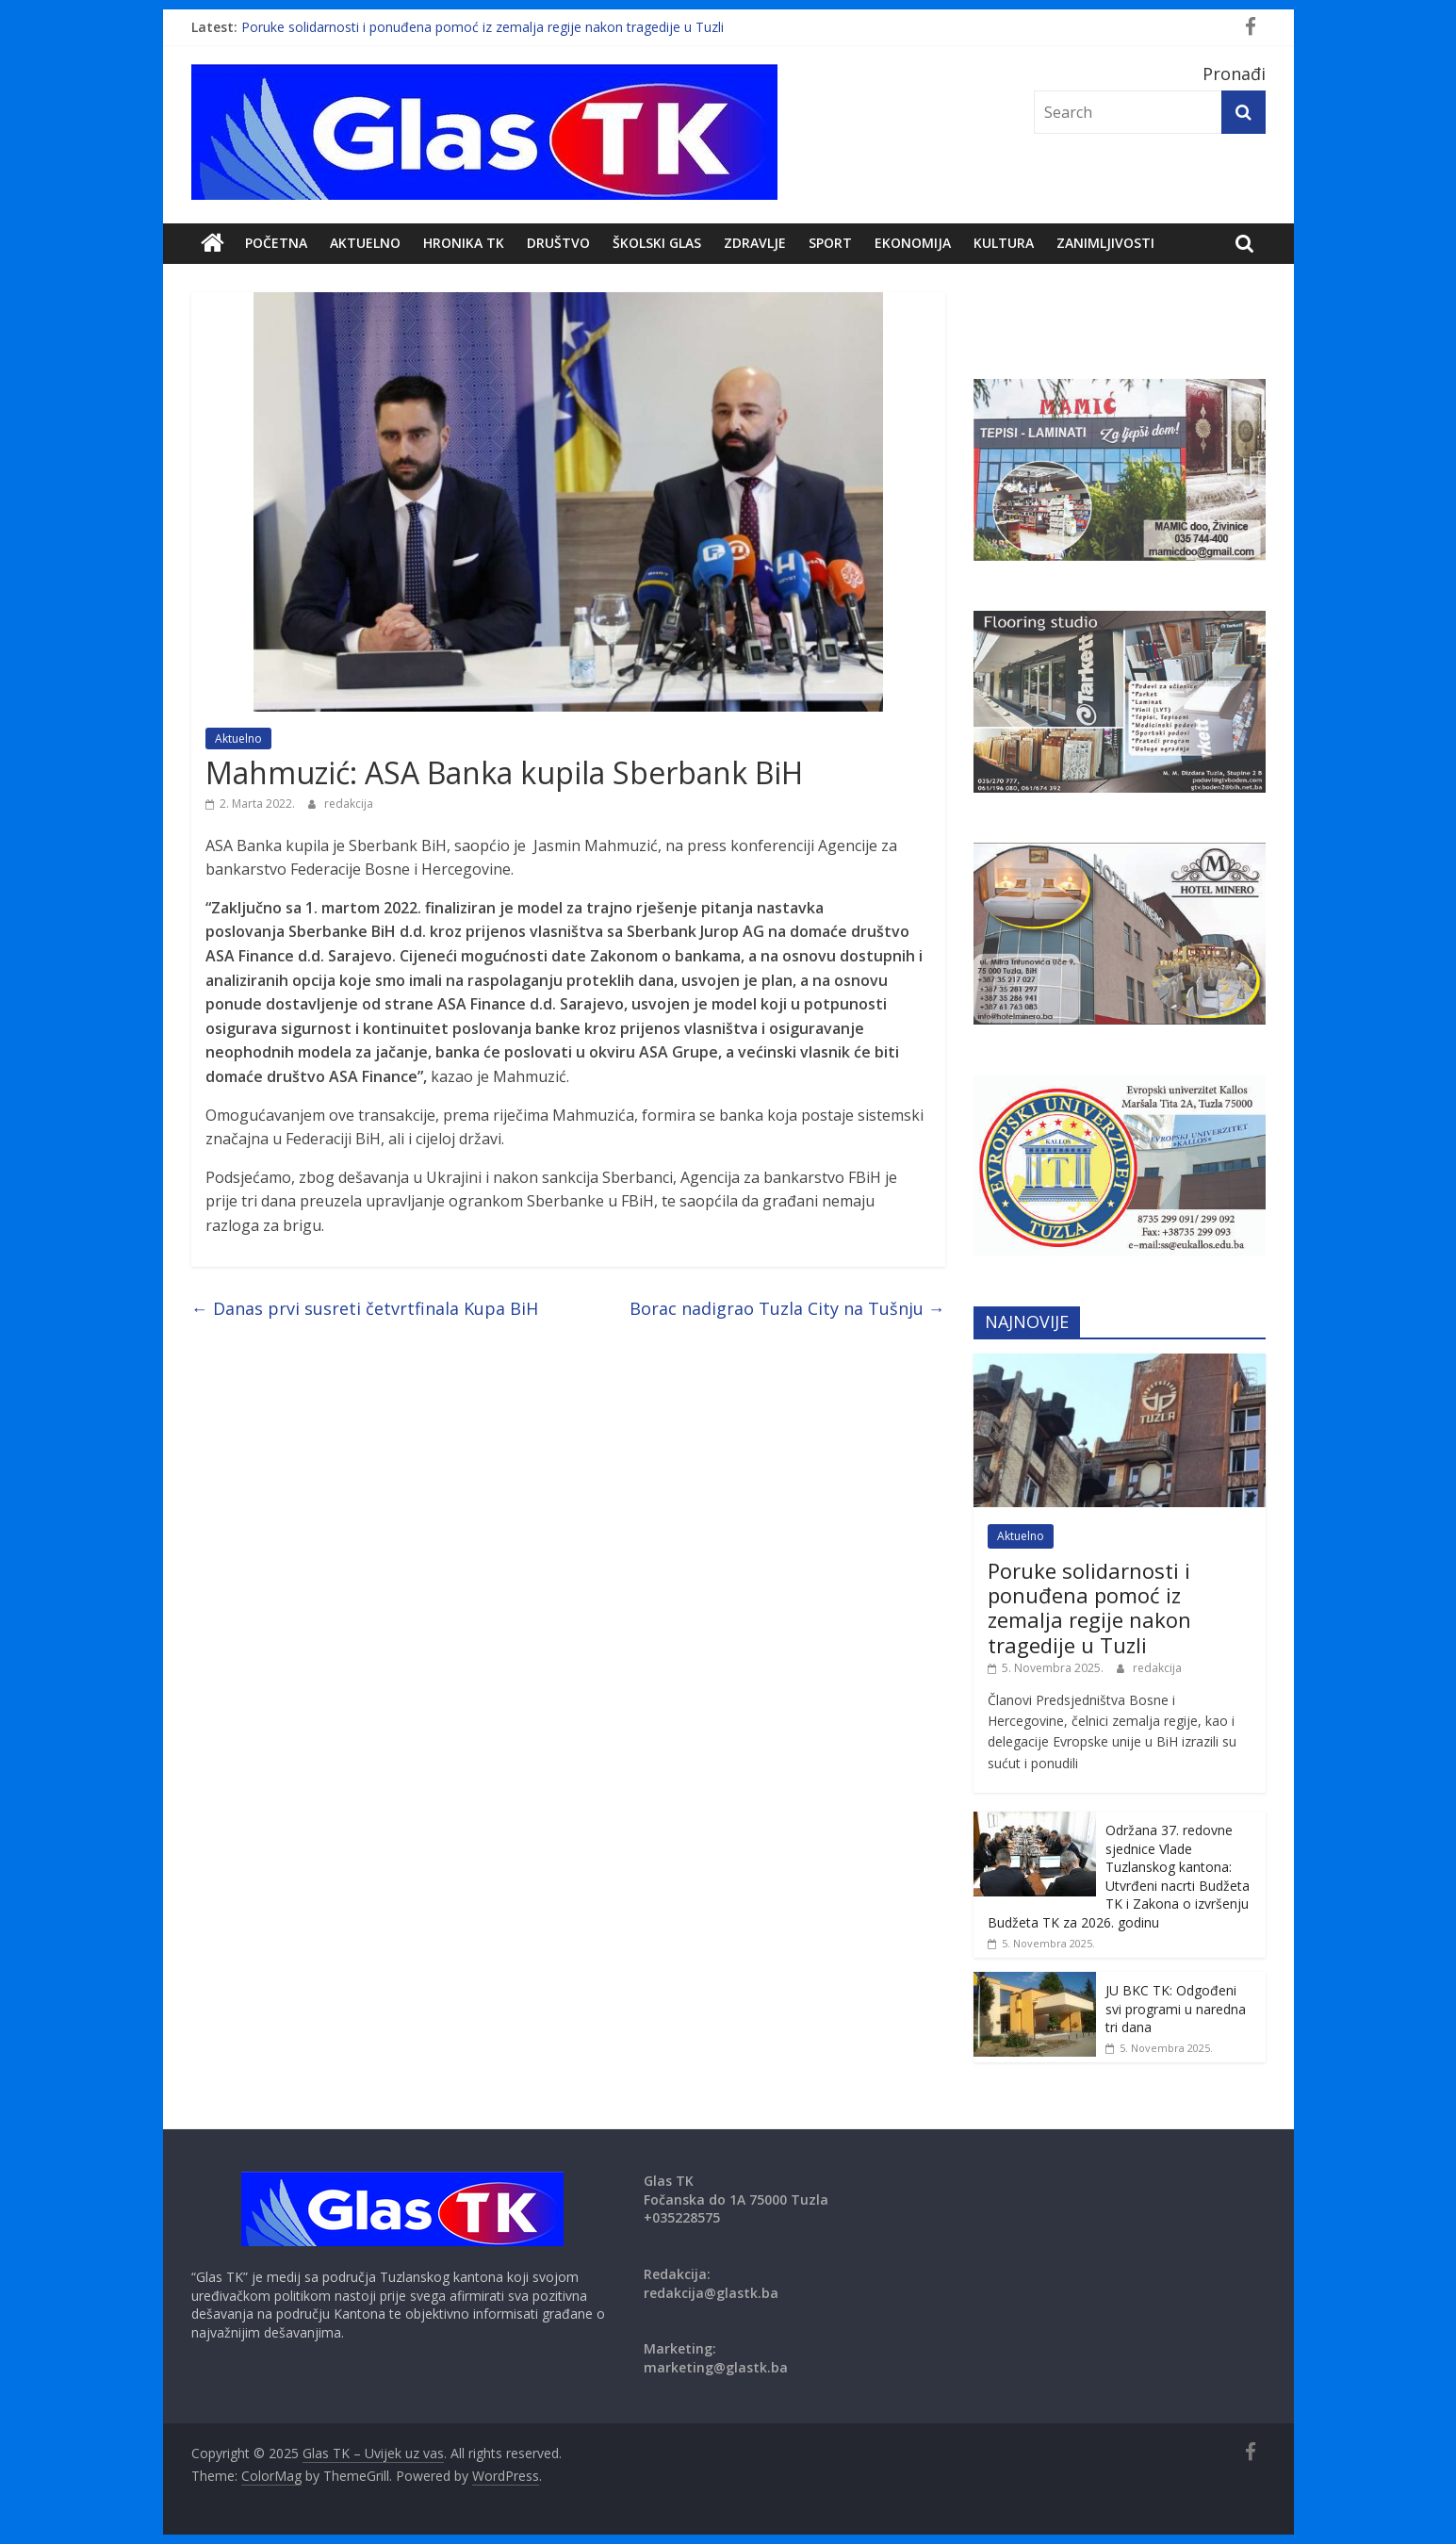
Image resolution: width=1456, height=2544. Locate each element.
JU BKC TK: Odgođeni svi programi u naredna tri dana (1175, 2008)
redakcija (348, 804)
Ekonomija (913, 243)
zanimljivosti (1105, 243)
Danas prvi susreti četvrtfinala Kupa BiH (364, 1308)
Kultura (1003, 243)
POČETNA (276, 243)
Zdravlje (755, 243)
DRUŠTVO (558, 243)
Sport (830, 243)
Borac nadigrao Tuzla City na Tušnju (787, 1308)
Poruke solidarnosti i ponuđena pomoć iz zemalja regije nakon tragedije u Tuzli (482, 27)
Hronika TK (463, 243)
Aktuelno (365, 243)
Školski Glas (657, 243)
